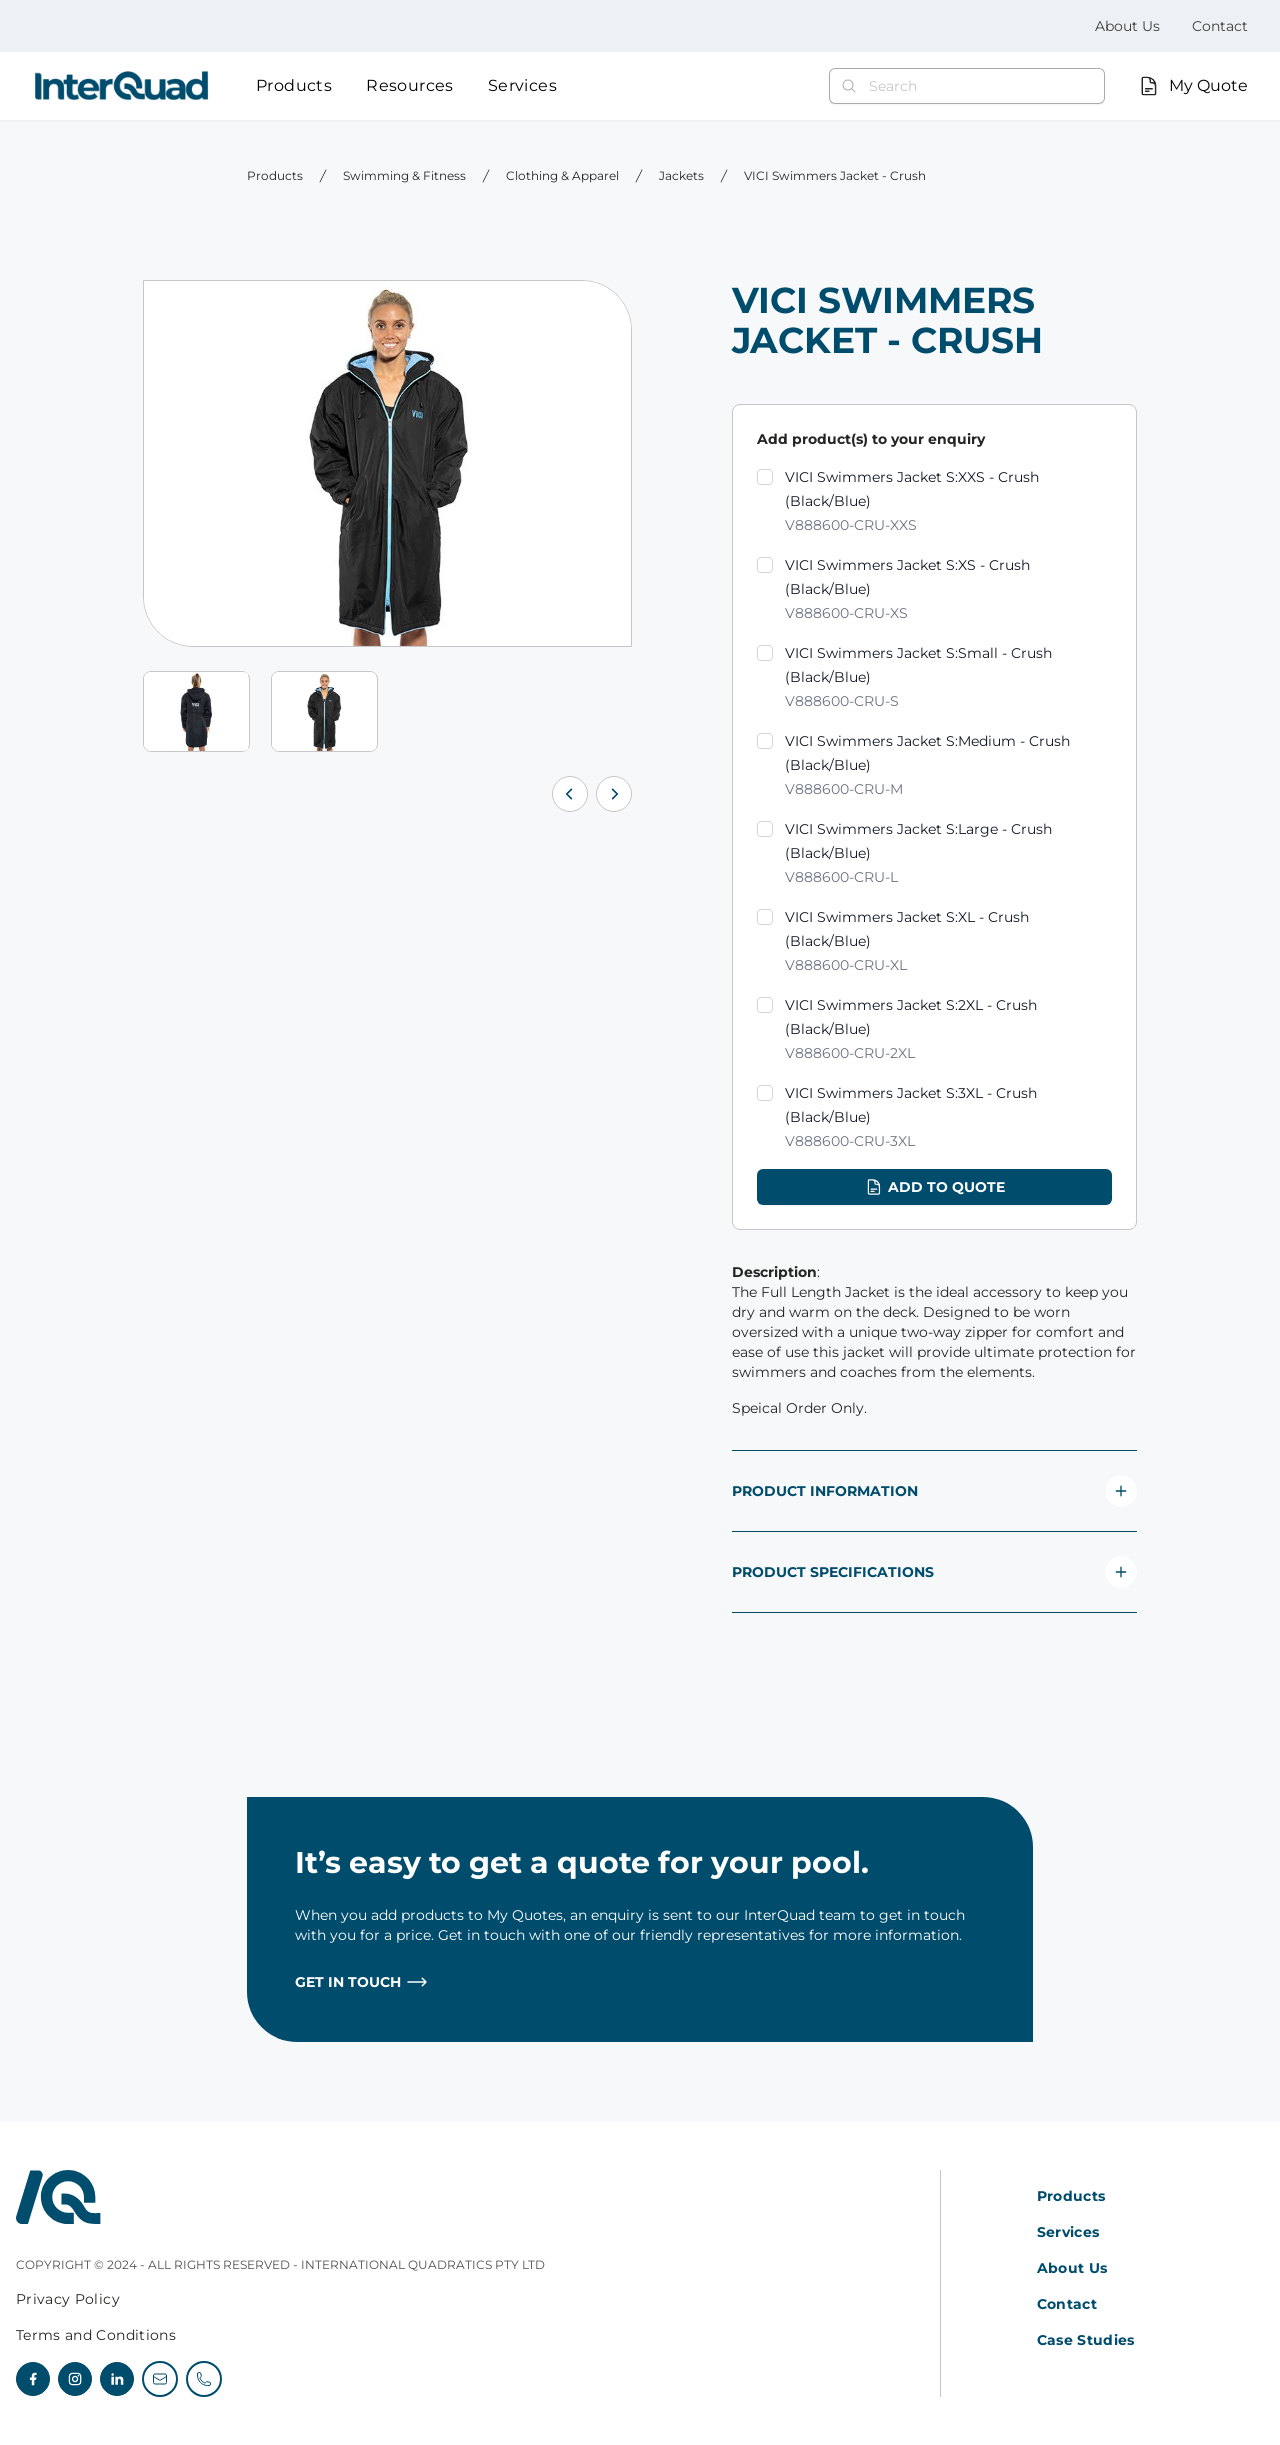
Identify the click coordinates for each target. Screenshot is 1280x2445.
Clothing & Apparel (562, 175)
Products (294, 85)
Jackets (681, 175)
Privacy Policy (68, 2299)
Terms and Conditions (96, 2335)
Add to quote (934, 1187)
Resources (410, 85)
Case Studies (1086, 2340)
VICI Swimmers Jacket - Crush (835, 175)
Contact (1220, 26)
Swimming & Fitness (404, 175)
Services (522, 85)
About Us (1127, 26)
